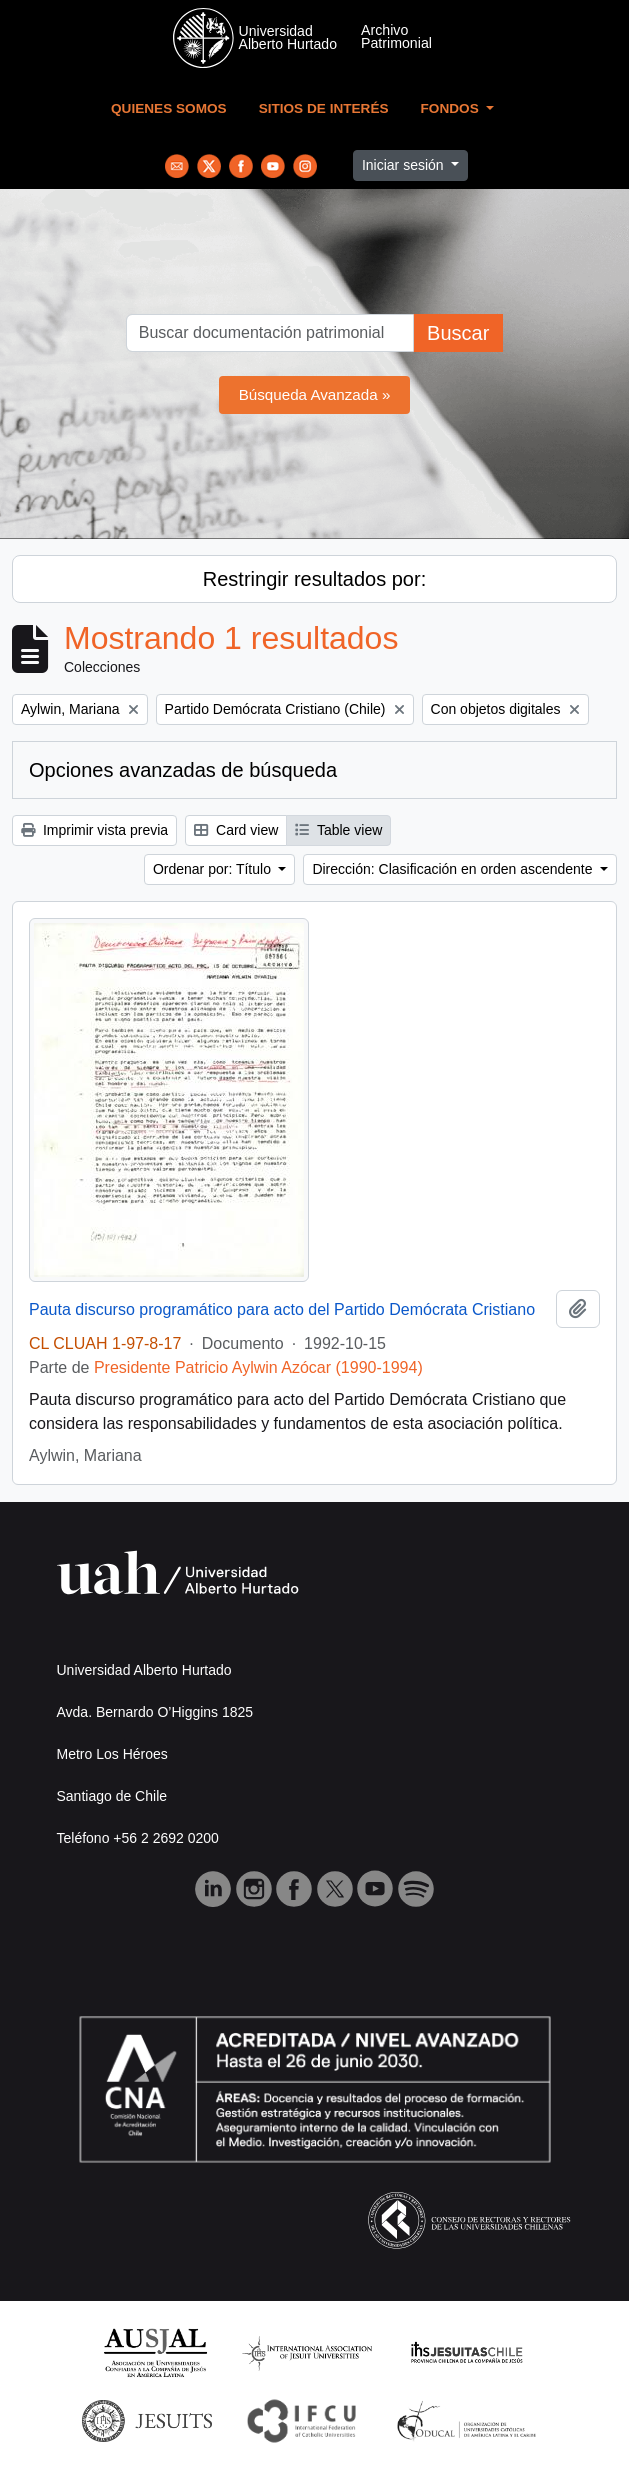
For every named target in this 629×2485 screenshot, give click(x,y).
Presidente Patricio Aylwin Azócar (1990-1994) (258, 1367)
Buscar (458, 333)
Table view (338, 830)
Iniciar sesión (405, 165)
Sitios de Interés (324, 108)
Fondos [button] (452, 108)
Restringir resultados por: (314, 579)
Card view (236, 830)
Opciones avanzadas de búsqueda (183, 770)
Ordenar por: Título (214, 869)
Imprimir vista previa (94, 830)
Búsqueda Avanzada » (315, 394)
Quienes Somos (169, 108)
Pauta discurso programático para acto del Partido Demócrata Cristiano (282, 1309)
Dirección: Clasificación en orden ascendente (454, 869)
